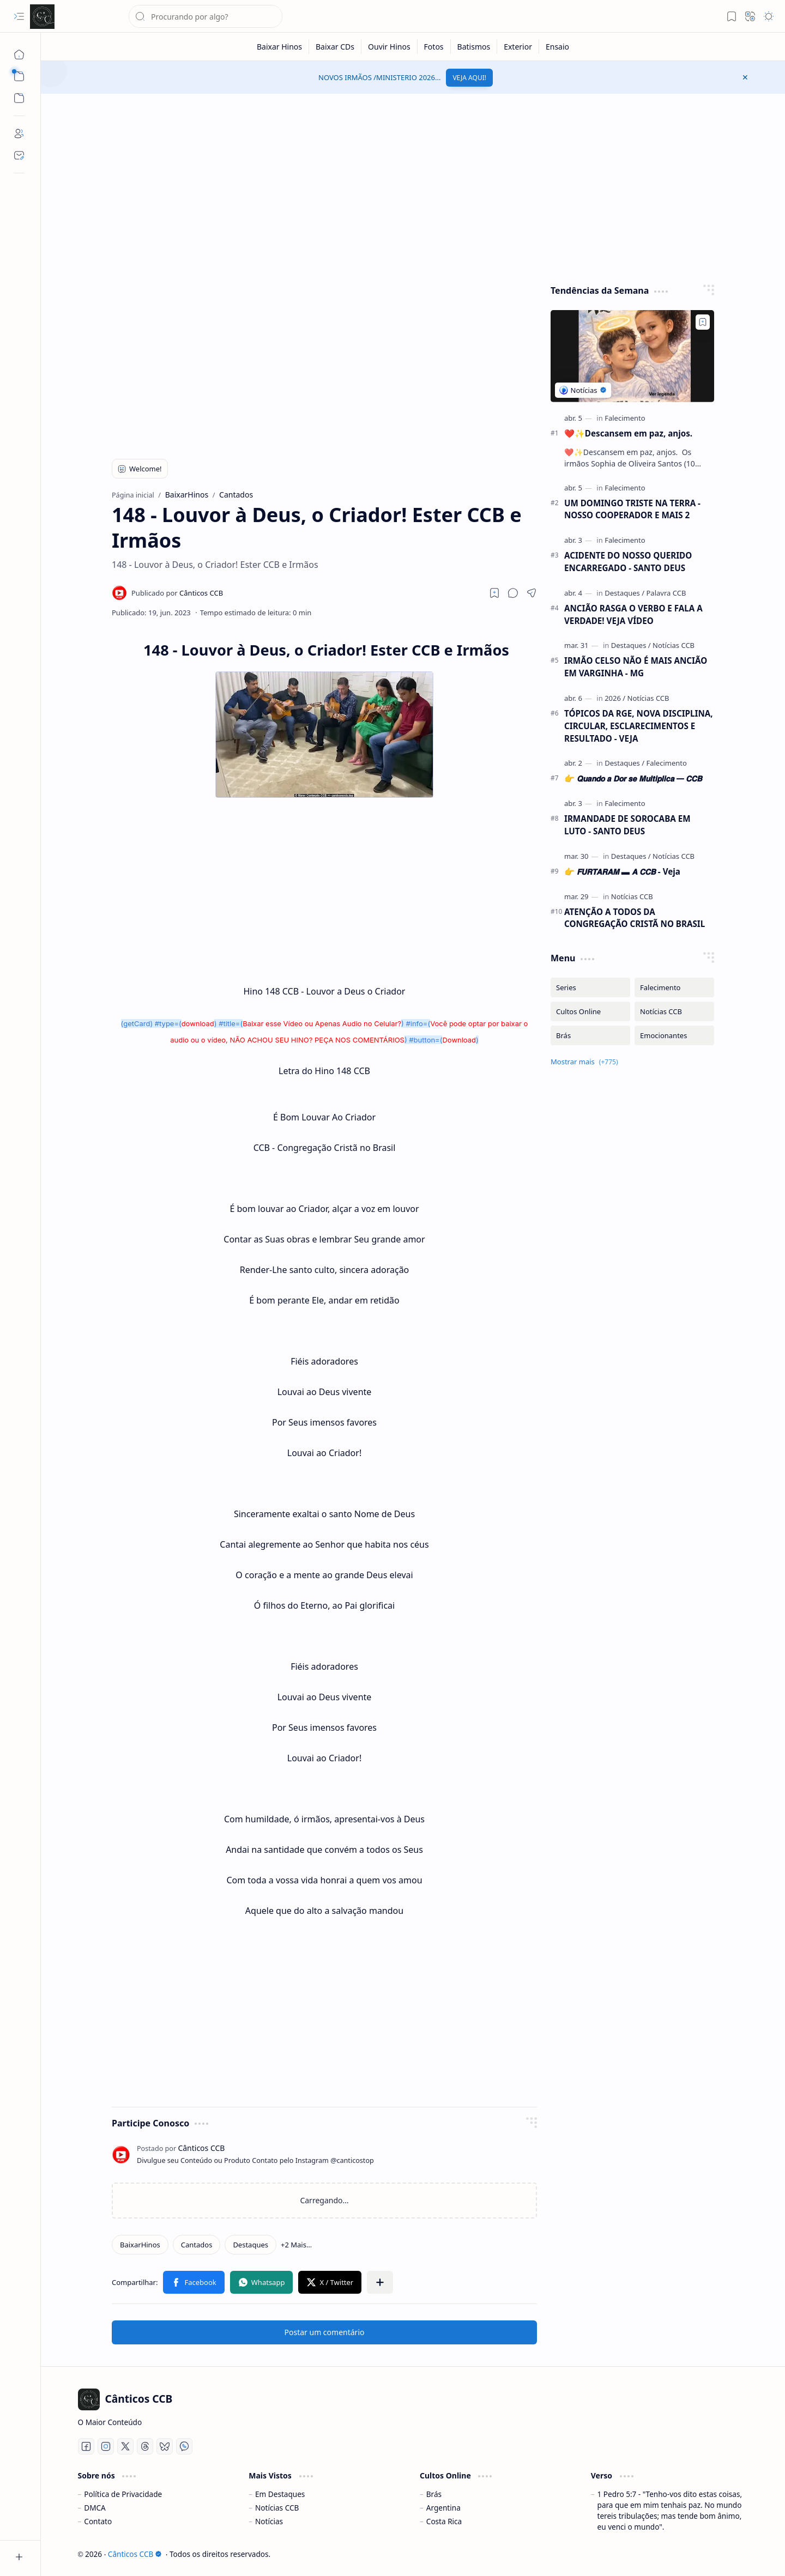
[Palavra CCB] (666, 593)
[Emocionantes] (674, 1035)
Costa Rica (444, 2521)
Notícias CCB (277, 2507)
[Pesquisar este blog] (205, 16)
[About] (19, 133)
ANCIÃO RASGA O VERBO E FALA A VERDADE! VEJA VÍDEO (633, 614)
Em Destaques (280, 2494)
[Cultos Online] (590, 1011)
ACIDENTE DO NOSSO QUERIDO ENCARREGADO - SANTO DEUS (628, 561)
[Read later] (494, 593)
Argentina (443, 2507)
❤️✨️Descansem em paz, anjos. (628, 433)
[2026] (615, 698)
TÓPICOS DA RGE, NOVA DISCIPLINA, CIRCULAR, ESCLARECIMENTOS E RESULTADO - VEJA (638, 726)
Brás (434, 2494)
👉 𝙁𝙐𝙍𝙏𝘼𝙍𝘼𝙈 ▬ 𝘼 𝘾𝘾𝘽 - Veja (622, 871)
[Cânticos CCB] (42, 16)
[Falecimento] (625, 418)
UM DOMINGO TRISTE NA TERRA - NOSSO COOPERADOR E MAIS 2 (632, 509)
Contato (98, 2521)
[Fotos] (434, 46)
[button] (19, 16)
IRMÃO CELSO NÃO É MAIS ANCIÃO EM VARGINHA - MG (635, 666)
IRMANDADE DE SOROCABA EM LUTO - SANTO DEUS (627, 825)
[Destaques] (250, 2244)
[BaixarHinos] (140, 2244)
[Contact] (19, 155)
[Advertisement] (413, 186)
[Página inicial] (19, 54)
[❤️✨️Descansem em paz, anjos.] (632, 356)
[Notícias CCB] (674, 645)
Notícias (269, 2521)
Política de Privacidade (123, 2494)
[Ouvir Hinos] (389, 46)
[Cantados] (197, 2244)
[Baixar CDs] (335, 46)
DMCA (95, 2507)
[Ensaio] (557, 46)
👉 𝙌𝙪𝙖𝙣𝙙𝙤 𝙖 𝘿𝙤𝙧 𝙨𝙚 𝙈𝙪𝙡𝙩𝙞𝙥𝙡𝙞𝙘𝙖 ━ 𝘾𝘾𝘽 (633, 778)
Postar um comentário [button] (325, 2332)
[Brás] (590, 1035)
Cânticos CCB (135, 2554)
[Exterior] (518, 46)
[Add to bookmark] (703, 322)
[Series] (590, 987)
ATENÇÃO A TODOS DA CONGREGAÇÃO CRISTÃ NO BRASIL (634, 918)
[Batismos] (474, 46)
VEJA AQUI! (469, 77)
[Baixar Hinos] (279, 46)
